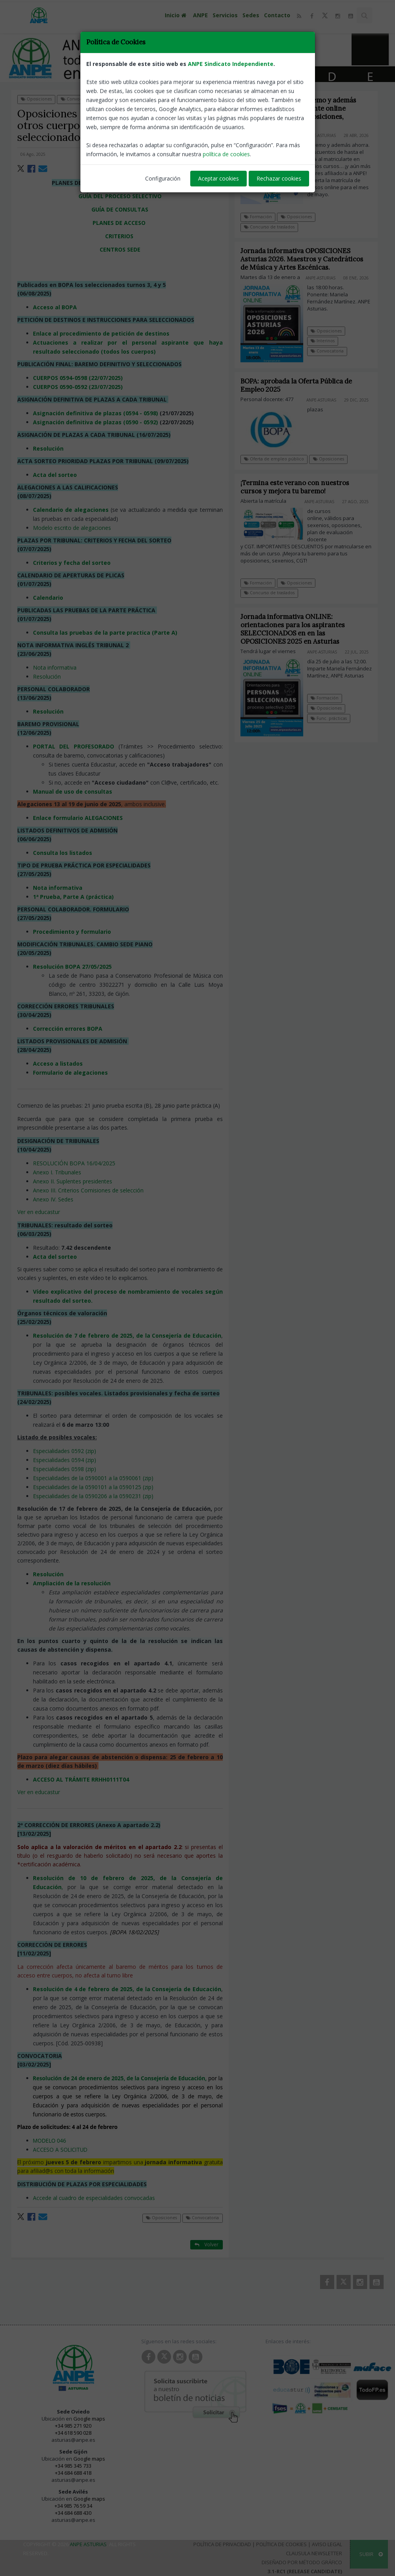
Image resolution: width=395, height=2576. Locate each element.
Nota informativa (54, 667)
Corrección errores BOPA (67, 1028)
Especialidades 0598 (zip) (64, 1469)
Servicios (225, 15)
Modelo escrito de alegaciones (72, 527)
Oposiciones (36, 99)
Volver (206, 98)
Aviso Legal (327, 2544)
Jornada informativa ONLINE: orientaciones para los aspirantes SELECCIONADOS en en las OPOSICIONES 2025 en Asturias (298, 629)
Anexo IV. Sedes (53, 1199)
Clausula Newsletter (314, 2553)
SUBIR (371, 2554)
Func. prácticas (335, 718)
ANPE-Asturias (205, 154)
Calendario (48, 597)
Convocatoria (77, 99)
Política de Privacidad (222, 2544)
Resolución (47, 676)
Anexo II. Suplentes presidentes (72, 1181)
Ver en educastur (38, 1212)
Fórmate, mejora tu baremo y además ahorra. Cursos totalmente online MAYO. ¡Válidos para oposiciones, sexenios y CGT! (298, 112)
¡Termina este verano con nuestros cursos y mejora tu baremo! (300, 486)
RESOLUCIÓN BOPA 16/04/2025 (74, 1163)
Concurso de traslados (269, 227)
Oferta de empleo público (280, 459)
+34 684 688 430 (73, 2512)
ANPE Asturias (88, 2544)
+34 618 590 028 (73, 2432)
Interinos (328, 340)
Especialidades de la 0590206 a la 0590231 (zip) (93, 1496)
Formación (258, 216)
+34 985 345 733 (73, 2465)
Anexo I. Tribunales (57, 1172)
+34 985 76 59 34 (73, 2505)
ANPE (200, 15)
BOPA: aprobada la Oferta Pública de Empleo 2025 (302, 385)
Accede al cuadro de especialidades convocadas (94, 2198)
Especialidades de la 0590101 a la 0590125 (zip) (93, 1487)
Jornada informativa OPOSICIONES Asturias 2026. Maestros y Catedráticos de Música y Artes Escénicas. (307, 259)
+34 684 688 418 (73, 2472)
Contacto (277, 15)
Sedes (250, 15)
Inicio (176, 15)
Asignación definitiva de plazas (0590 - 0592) (95, 422)
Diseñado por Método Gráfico (302, 2562)
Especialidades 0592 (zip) (64, 1451)
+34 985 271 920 (73, 2425)
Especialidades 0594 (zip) (64, 1460)
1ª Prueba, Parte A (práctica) (73, 896)
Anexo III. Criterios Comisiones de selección (88, 1190)
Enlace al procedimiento (67, 333)
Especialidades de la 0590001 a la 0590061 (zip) (93, 1478)
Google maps (89, 2418)
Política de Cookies (281, 2544)
